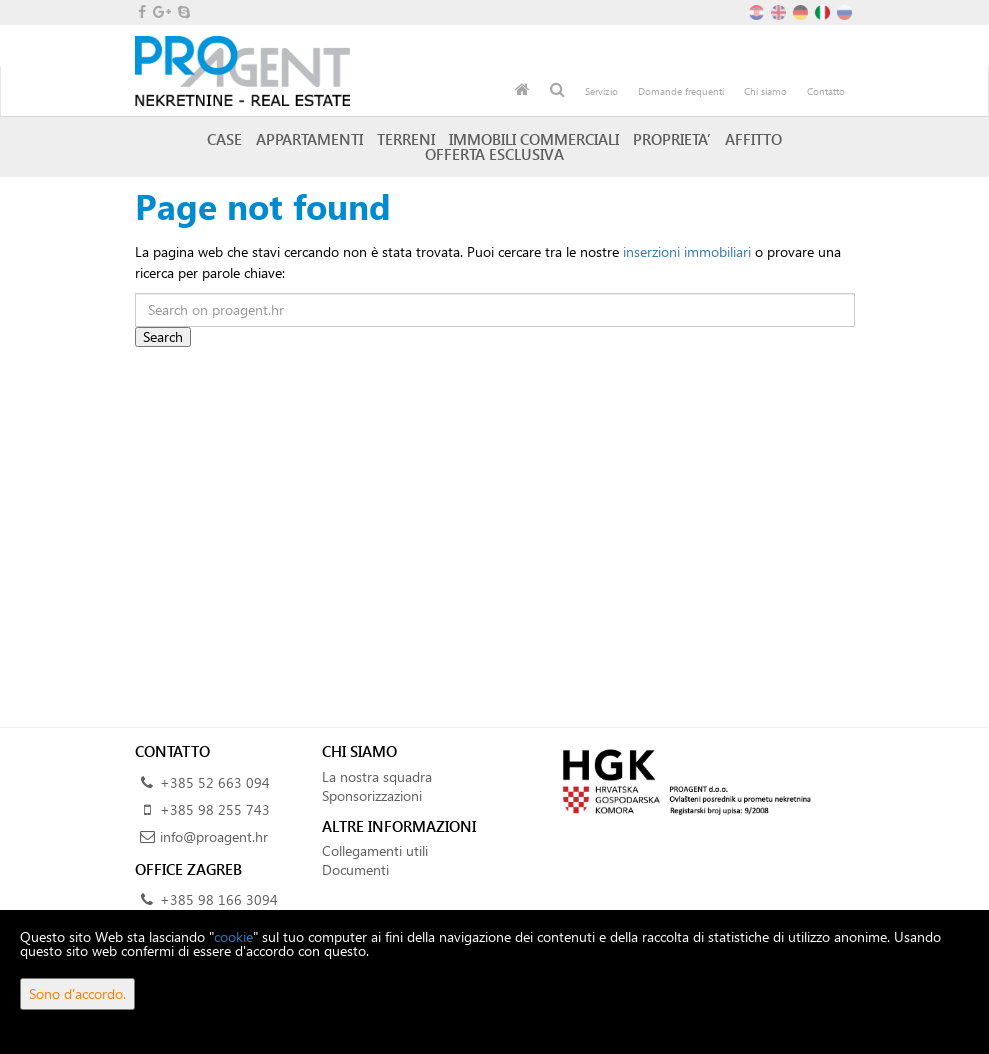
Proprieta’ (672, 139)
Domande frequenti (681, 91)
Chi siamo (765, 91)
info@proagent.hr (214, 836)
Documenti (355, 869)
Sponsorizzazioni (372, 795)
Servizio (601, 91)
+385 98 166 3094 (219, 899)
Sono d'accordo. (77, 993)
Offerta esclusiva (494, 154)
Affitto (753, 139)
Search (163, 336)
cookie (233, 936)
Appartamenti (309, 139)
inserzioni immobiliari (687, 251)
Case (224, 139)
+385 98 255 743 (215, 809)
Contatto (826, 91)
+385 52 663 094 (215, 782)
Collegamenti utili (375, 850)
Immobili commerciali (534, 139)
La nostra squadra (377, 776)
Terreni (406, 139)
